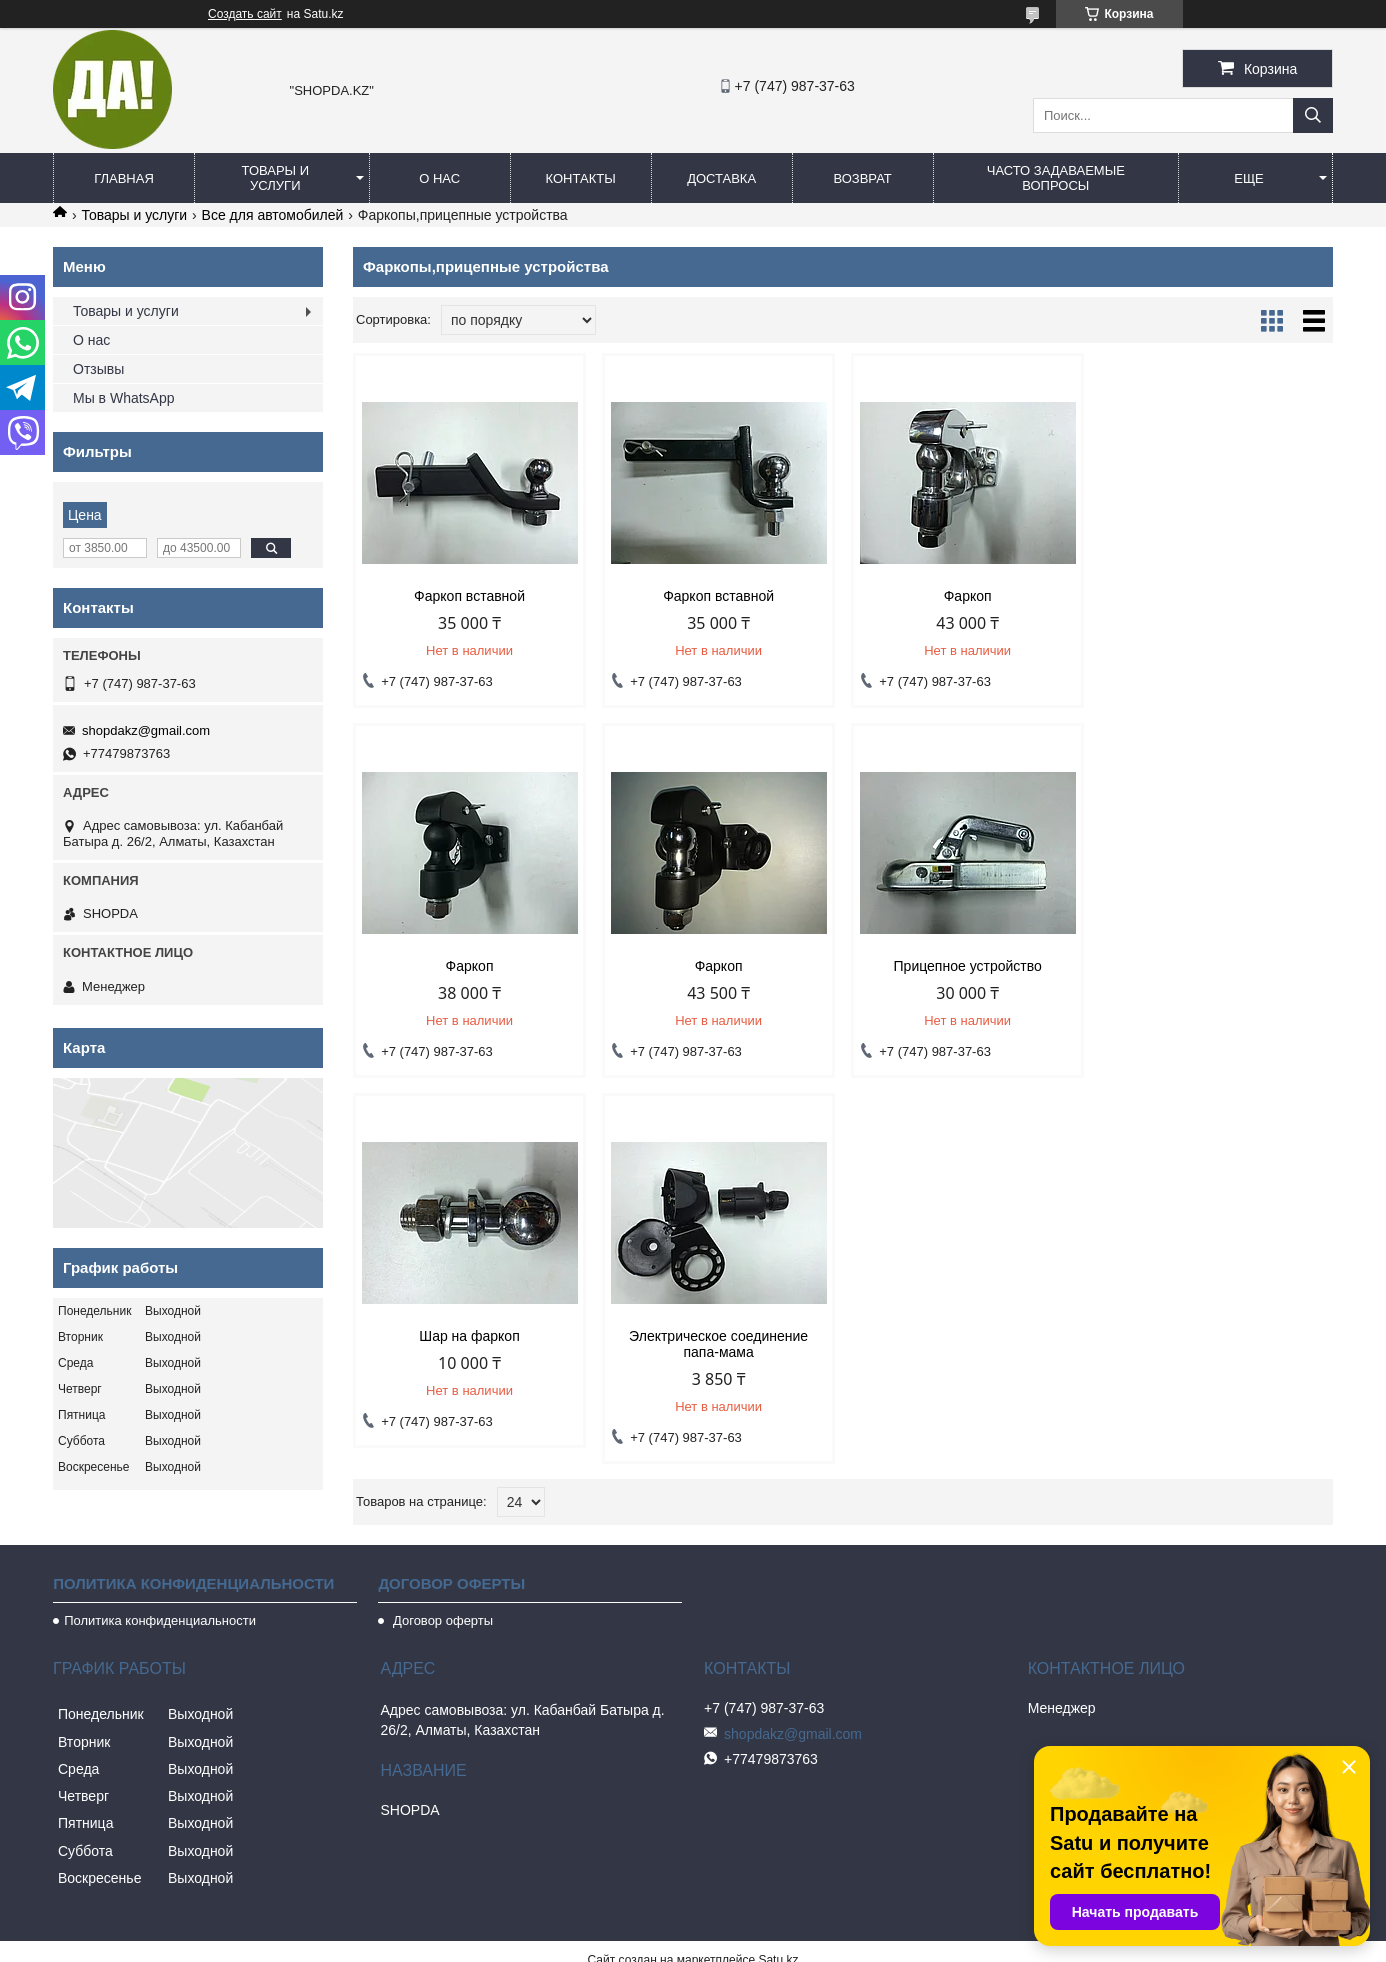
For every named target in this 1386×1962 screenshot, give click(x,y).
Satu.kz (778, 1925)
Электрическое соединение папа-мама (1216, 974)
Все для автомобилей (273, 215)
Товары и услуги (276, 178)
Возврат (862, 178)
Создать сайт (245, 14)
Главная (124, 178)
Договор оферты (441, 1585)
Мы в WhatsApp (124, 398)
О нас (439, 178)
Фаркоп (967, 596)
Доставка (721, 178)
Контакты (581, 178)
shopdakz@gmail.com (146, 730)
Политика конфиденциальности (160, 1585)
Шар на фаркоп (967, 966)
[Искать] (1313, 115)
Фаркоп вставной (469, 596)
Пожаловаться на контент (722, 1943)
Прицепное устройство (718, 966)
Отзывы (98, 369)
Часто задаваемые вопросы (1056, 178)
